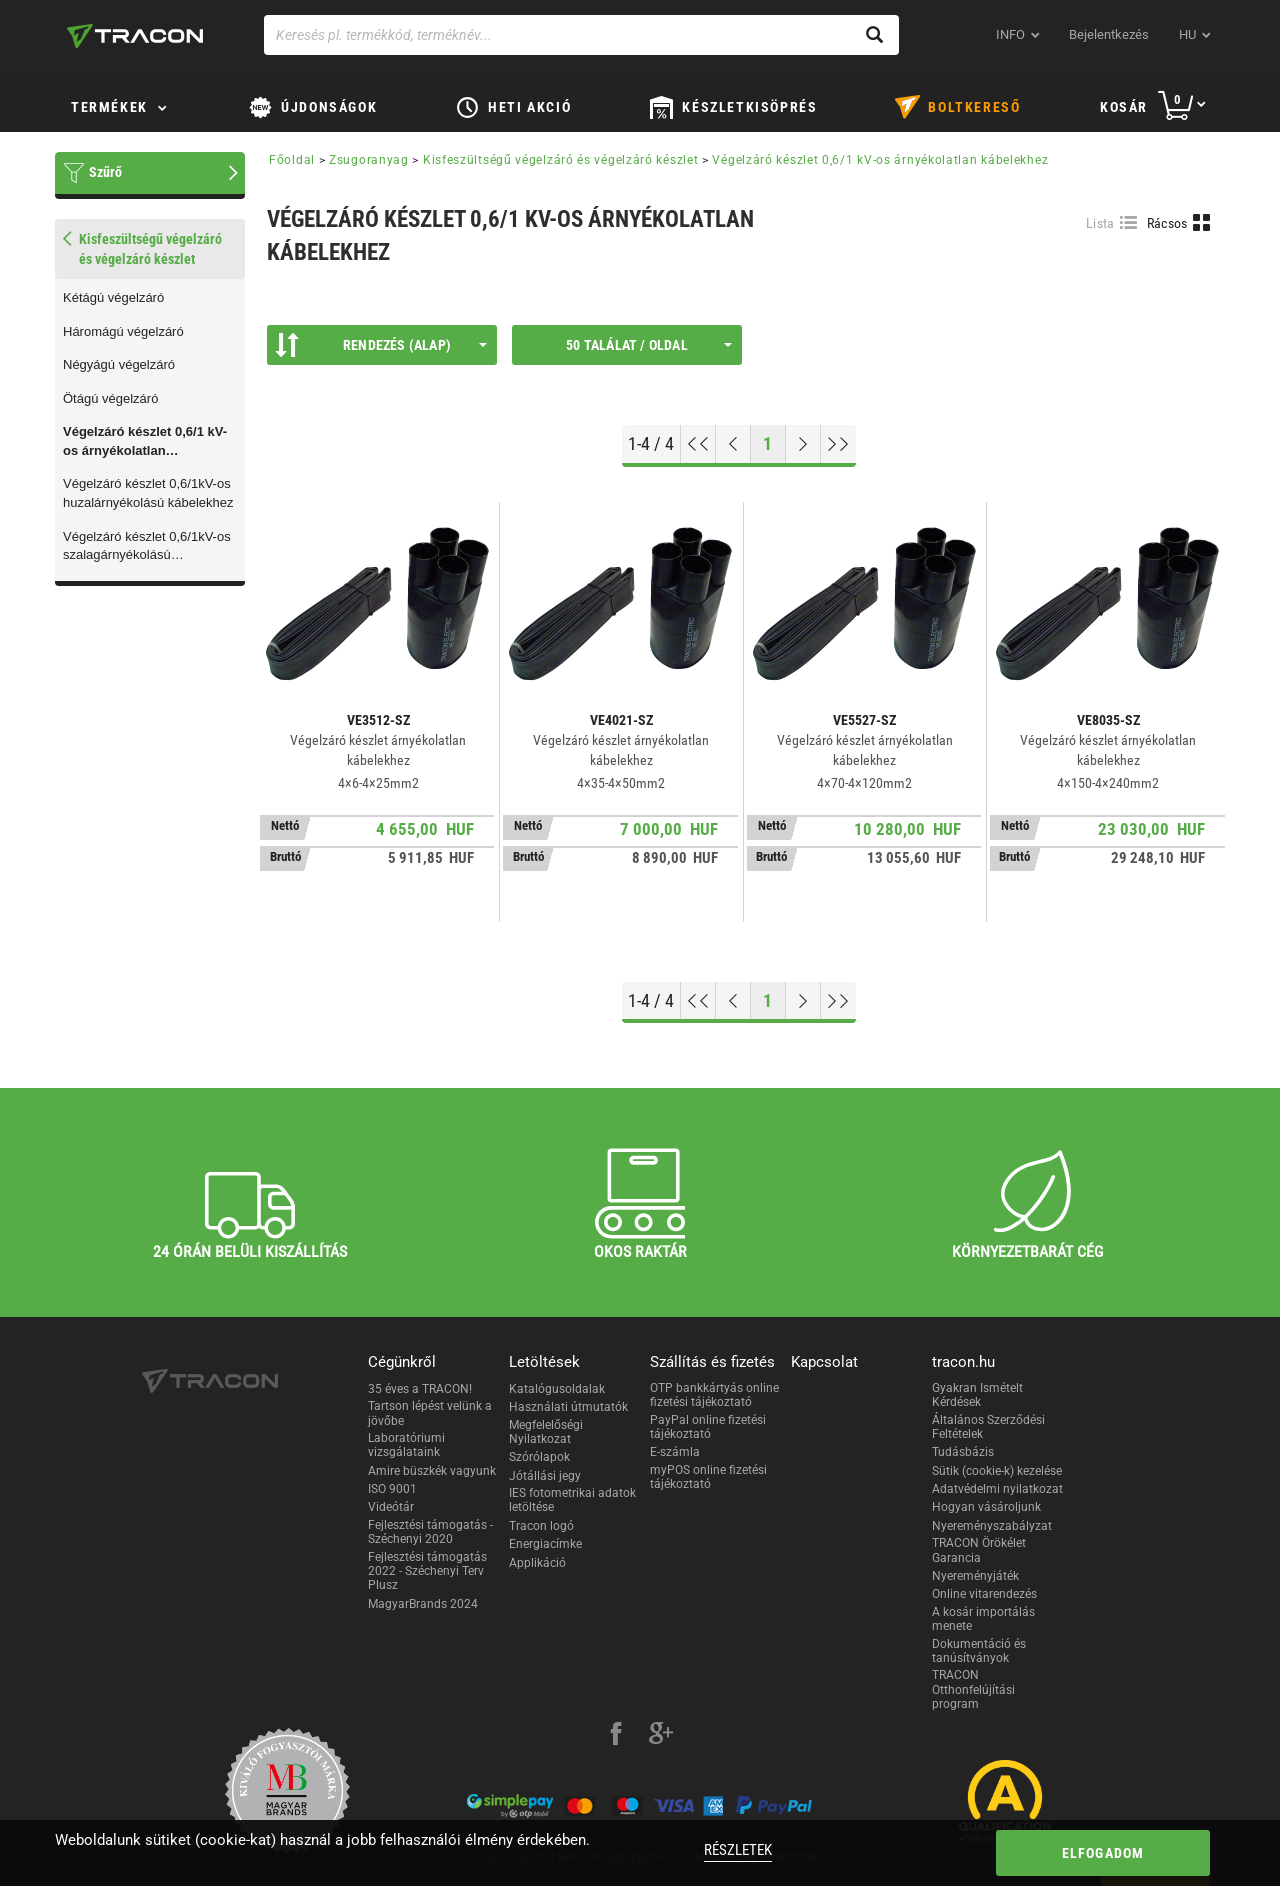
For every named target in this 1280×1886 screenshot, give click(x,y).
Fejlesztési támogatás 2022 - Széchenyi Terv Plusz (427, 1571)
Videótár (391, 1507)
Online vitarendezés (984, 1594)
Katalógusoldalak (557, 1389)
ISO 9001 (392, 1489)
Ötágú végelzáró (110, 398)
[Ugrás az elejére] (698, 444)
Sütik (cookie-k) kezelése (997, 1471)
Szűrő (105, 172)
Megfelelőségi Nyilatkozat (546, 1432)
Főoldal (292, 160)
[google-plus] (661, 1736)
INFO (1010, 34)
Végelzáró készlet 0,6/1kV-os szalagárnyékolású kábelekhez (147, 547)
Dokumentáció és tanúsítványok (979, 1651)
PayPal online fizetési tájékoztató (708, 1427)
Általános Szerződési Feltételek (988, 1427)
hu (1187, 34)
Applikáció (537, 1563)
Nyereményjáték (975, 1576)
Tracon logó (541, 1526)
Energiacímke (545, 1544)
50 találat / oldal (649, 345)
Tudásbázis (963, 1452)
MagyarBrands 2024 (423, 1604)
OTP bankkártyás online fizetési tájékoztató (714, 1395)
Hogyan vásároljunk (986, 1507)
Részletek (738, 1850)
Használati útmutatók (568, 1407)
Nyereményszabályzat (992, 1526)
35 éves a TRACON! (420, 1389)
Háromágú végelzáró (123, 331)
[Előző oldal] (733, 444)
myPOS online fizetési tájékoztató (708, 1477)
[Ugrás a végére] (838, 444)
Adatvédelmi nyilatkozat (997, 1489)
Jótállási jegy (545, 1476)
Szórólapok (539, 1457)
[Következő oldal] (803, 444)
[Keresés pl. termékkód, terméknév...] (581, 35)
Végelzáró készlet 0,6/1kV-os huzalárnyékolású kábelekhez (148, 493)
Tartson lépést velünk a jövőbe (430, 1413)
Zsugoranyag (369, 160)
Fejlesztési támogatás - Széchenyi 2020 (430, 1532)
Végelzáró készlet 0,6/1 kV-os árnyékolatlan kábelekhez (145, 442)
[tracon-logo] (135, 36)
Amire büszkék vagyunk (432, 1471)
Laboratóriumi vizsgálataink (406, 1445)
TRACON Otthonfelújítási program (973, 1689)
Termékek (109, 107)
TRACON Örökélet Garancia (979, 1550)
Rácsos (1167, 223)
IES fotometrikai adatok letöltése (572, 1500)
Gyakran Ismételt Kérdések (977, 1395)
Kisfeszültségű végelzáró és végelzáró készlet (561, 160)
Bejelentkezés (1109, 34)
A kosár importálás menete (983, 1619)
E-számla (675, 1452)
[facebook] (616, 1736)
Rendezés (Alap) (381, 345)
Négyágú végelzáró (119, 364)
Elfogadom (1103, 1853)
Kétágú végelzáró (113, 297)
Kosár (1124, 107)
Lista (1100, 223)
